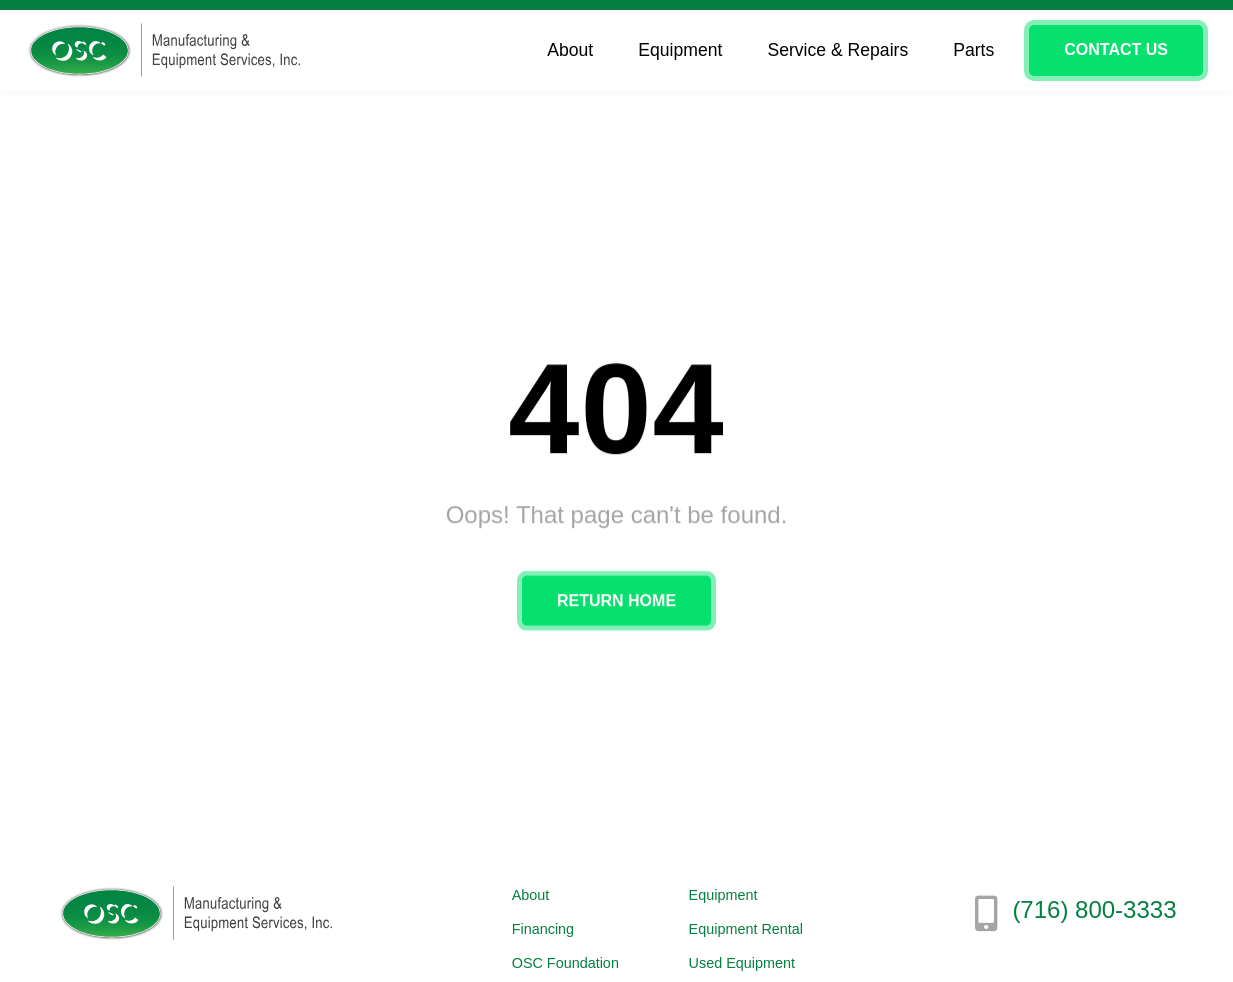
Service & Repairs (842, 50)
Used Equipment (742, 963)
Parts (973, 50)
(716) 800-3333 (1094, 909)
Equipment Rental (746, 929)
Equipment (685, 50)
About (575, 50)
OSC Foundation (565, 963)
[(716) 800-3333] (986, 914)
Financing (543, 929)
